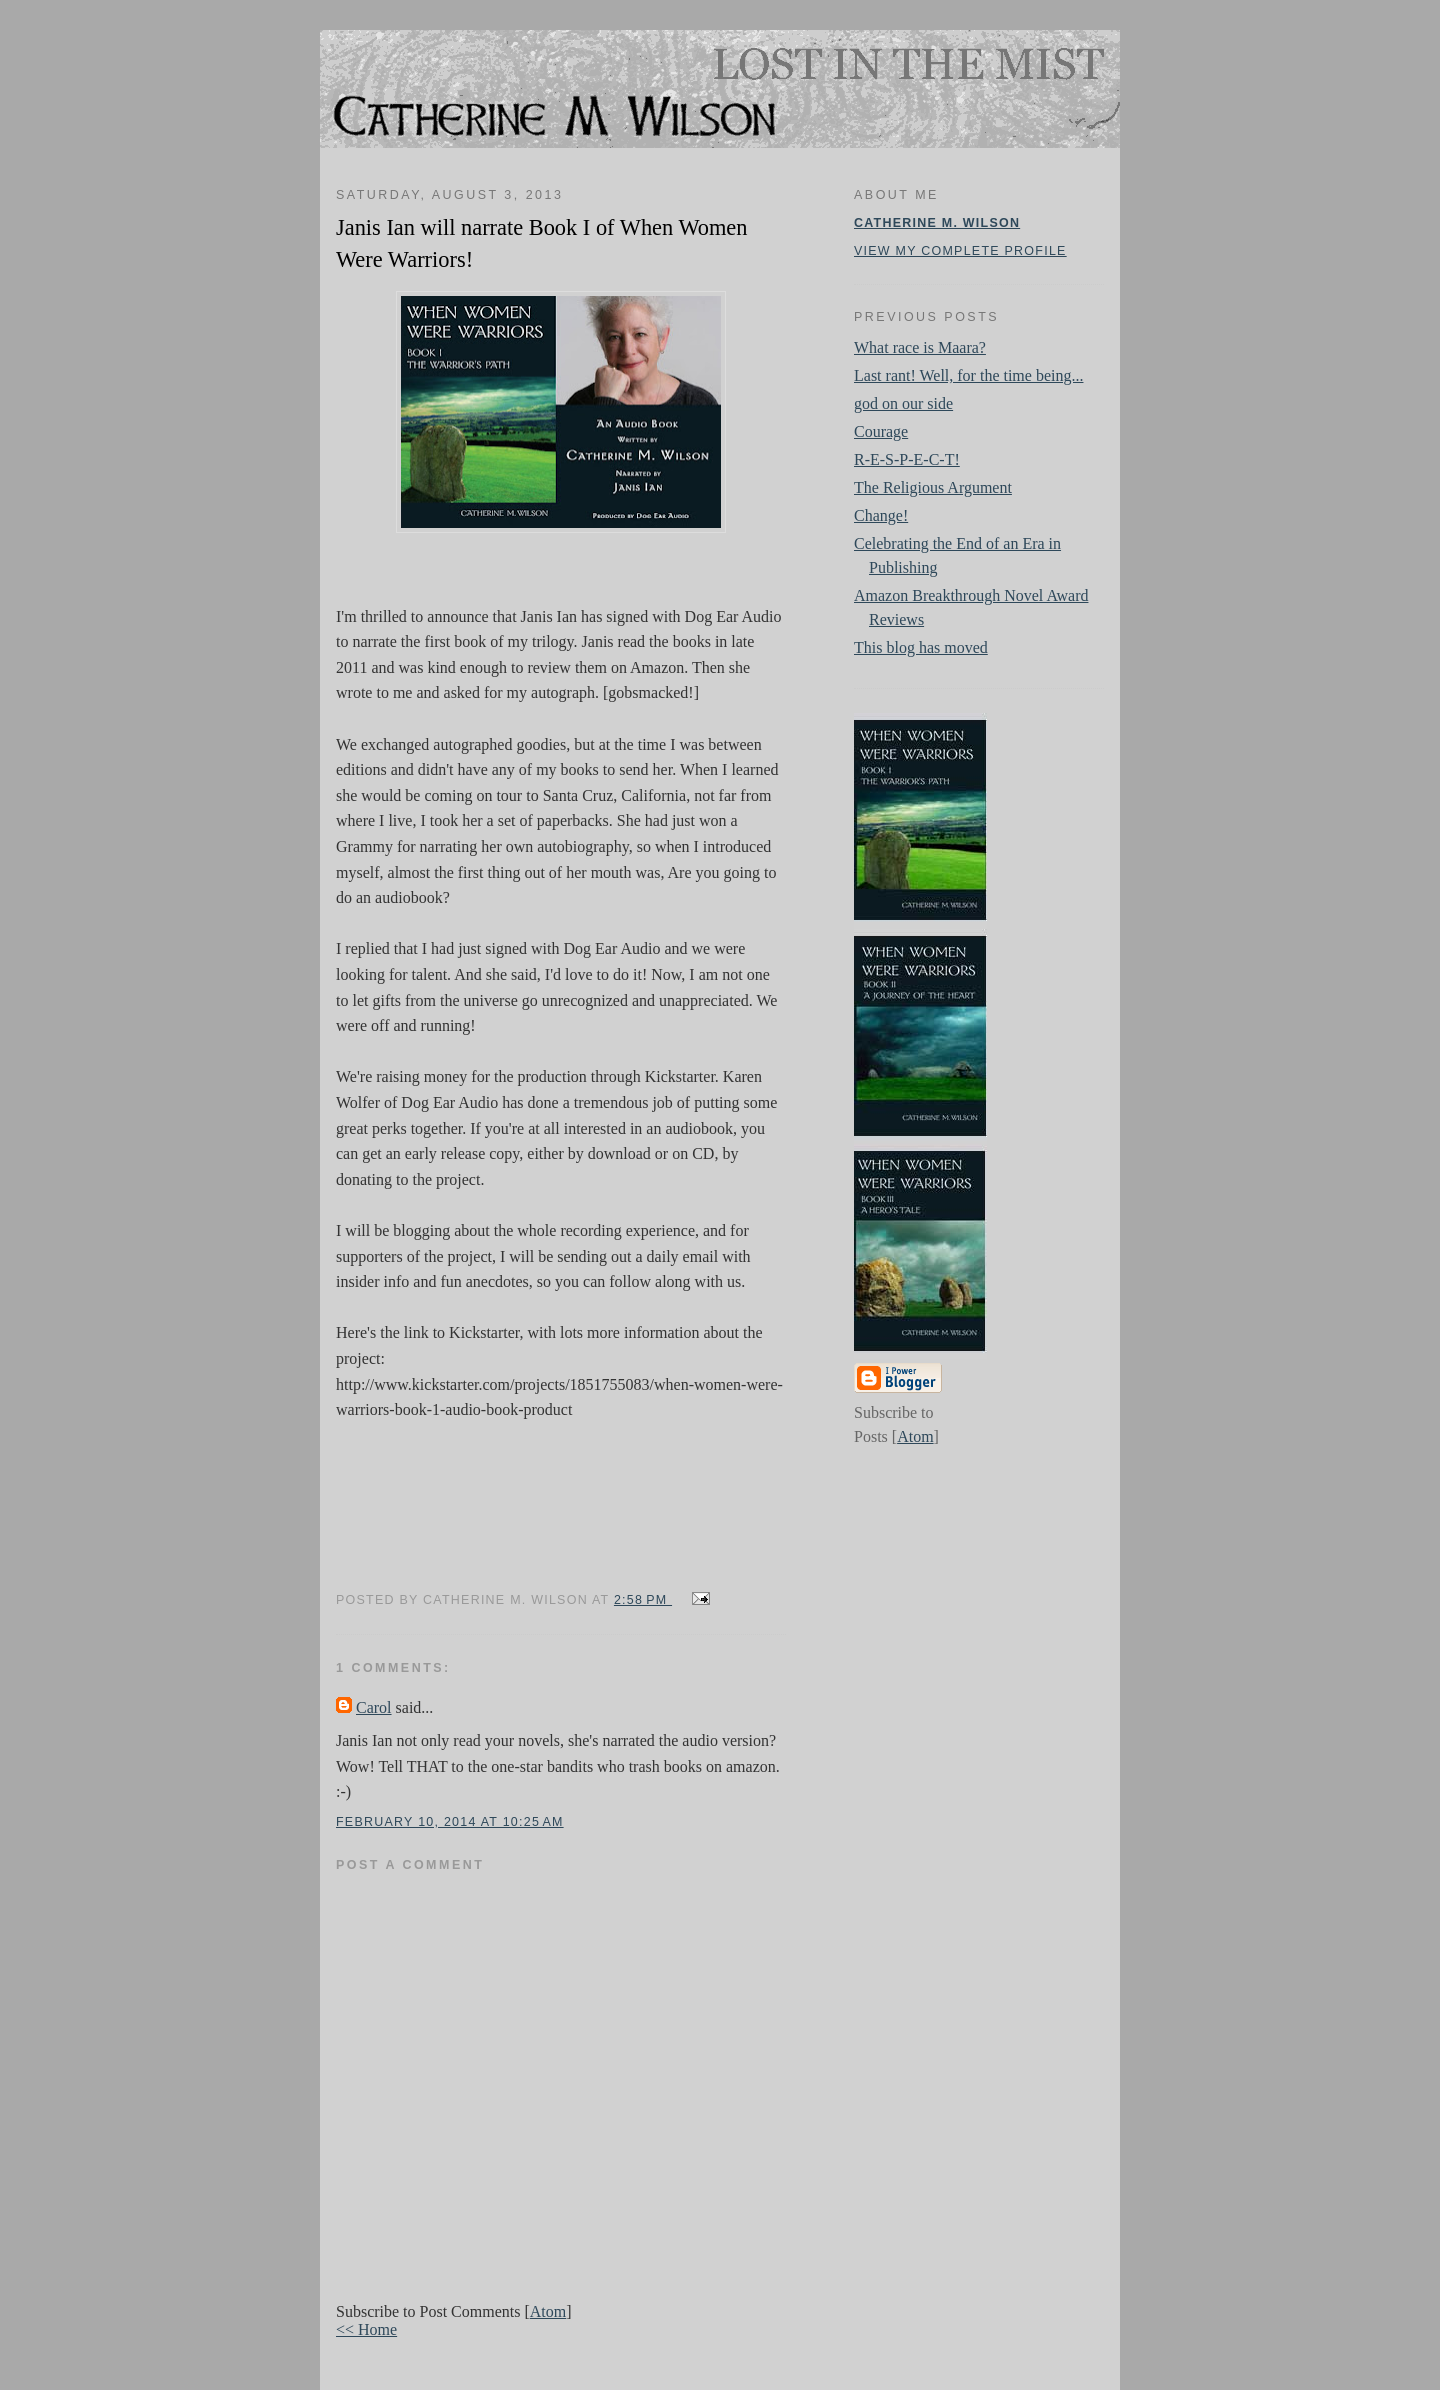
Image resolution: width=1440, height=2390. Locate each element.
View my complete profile (960, 251)
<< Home (366, 2329)
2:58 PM (643, 1600)
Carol (374, 1707)
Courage (881, 431)
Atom (548, 2311)
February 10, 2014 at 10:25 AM (450, 1822)
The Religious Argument (933, 487)
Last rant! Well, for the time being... (968, 375)
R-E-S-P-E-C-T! (907, 459)
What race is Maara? (920, 347)
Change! (881, 515)
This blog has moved (921, 647)
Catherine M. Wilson (937, 223)
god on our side (903, 403)
